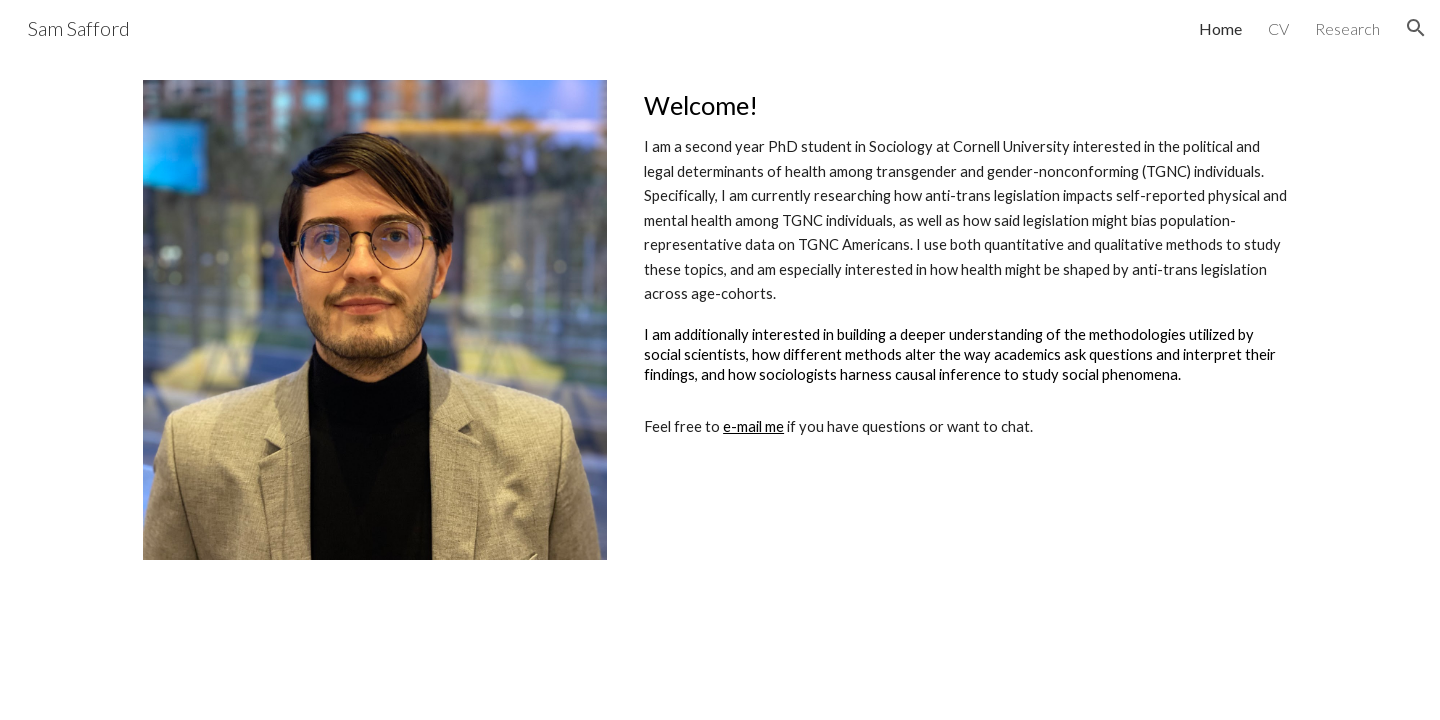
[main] (966, 264)
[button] (1416, 28)
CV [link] (1278, 28)
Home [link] (1220, 28)
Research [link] (1347, 28)
